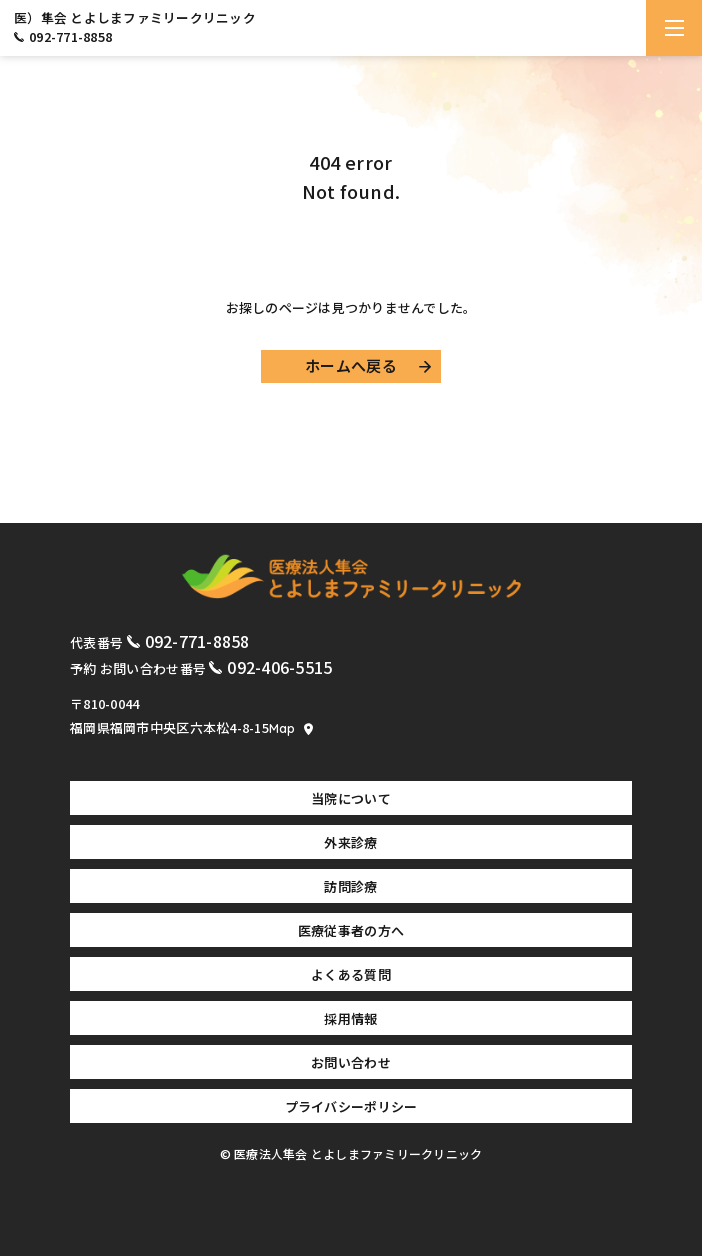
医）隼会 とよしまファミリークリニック (135, 18)
